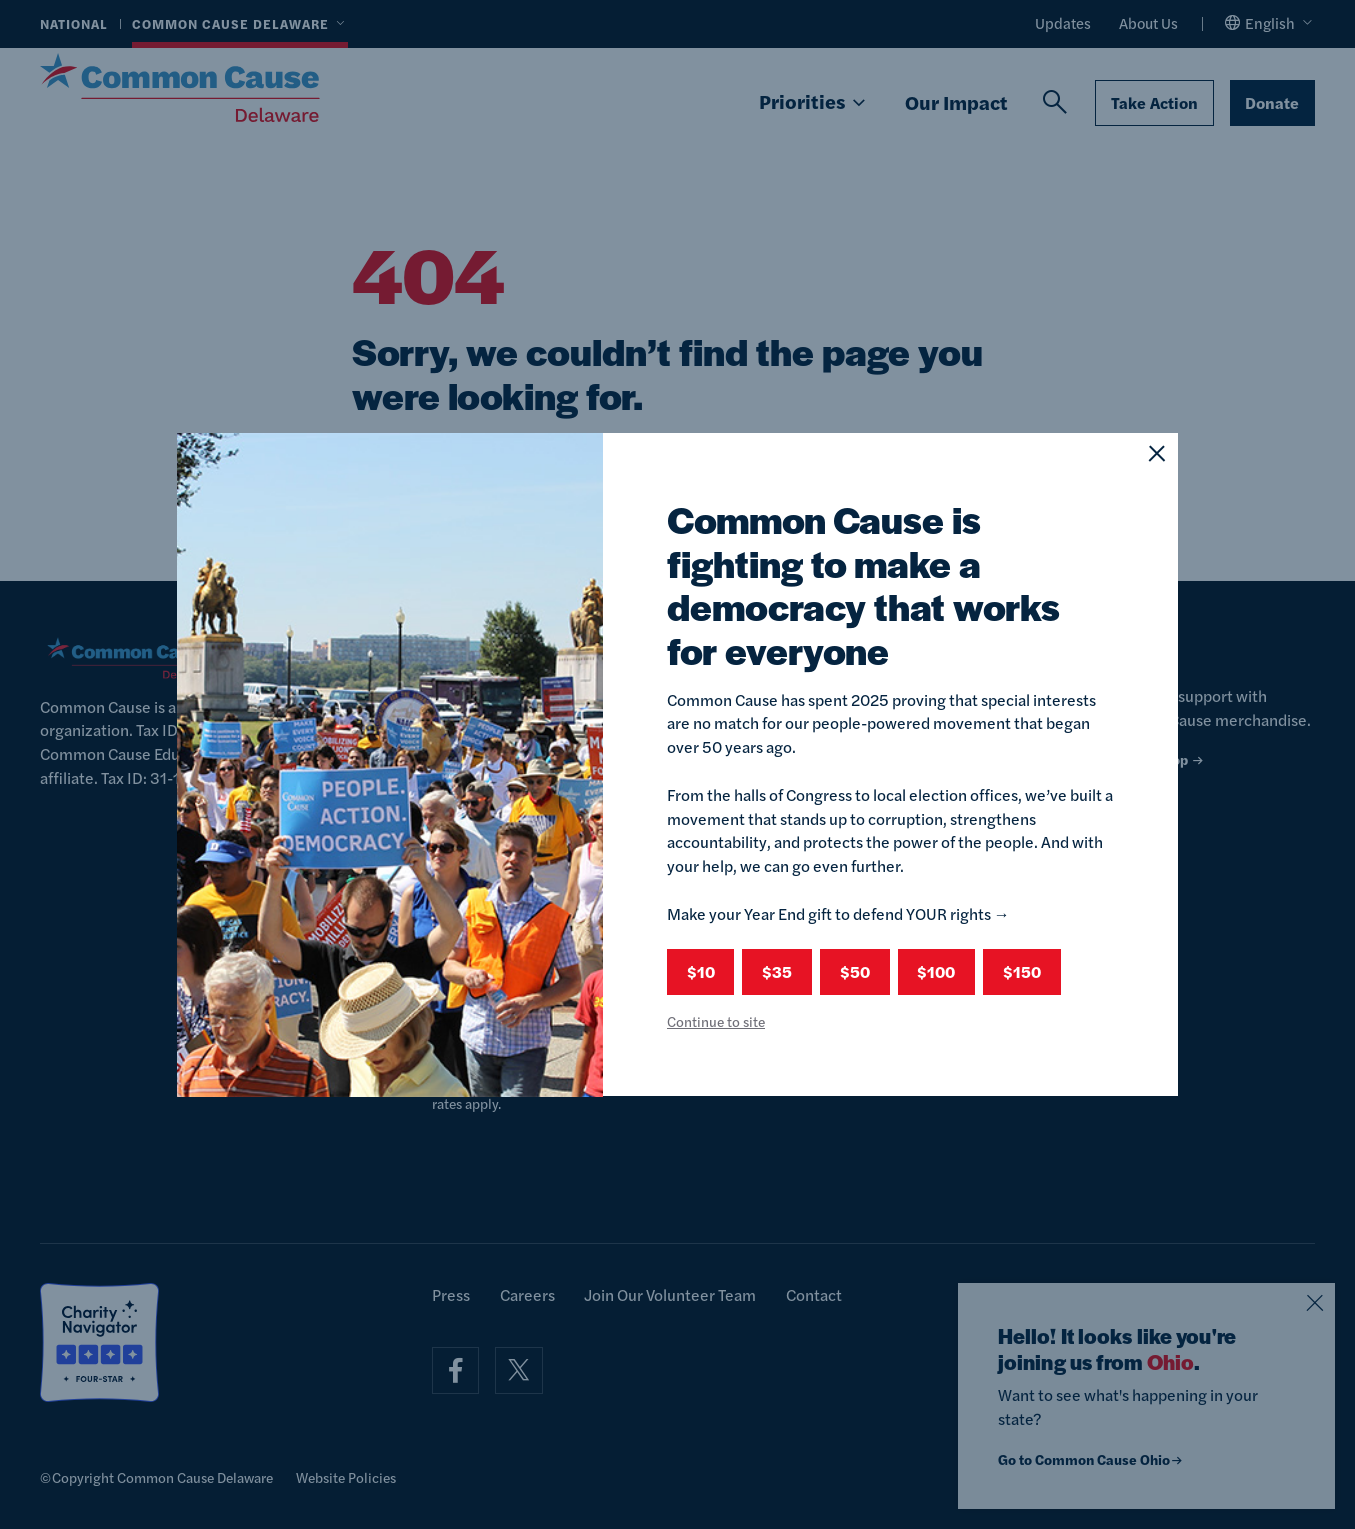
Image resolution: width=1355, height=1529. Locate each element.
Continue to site (716, 1021)
